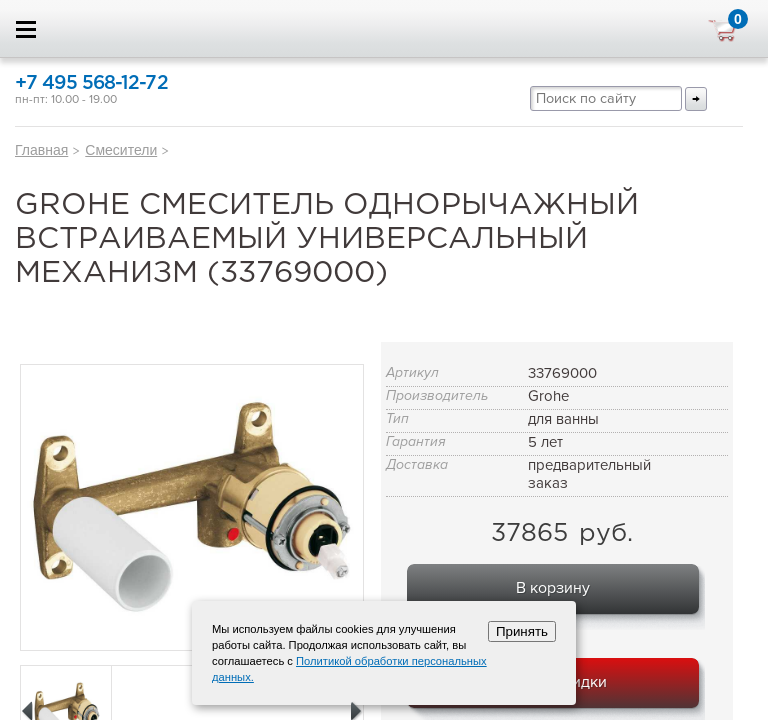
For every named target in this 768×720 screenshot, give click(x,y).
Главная (41, 150)
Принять (522, 631)
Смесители (121, 150)
